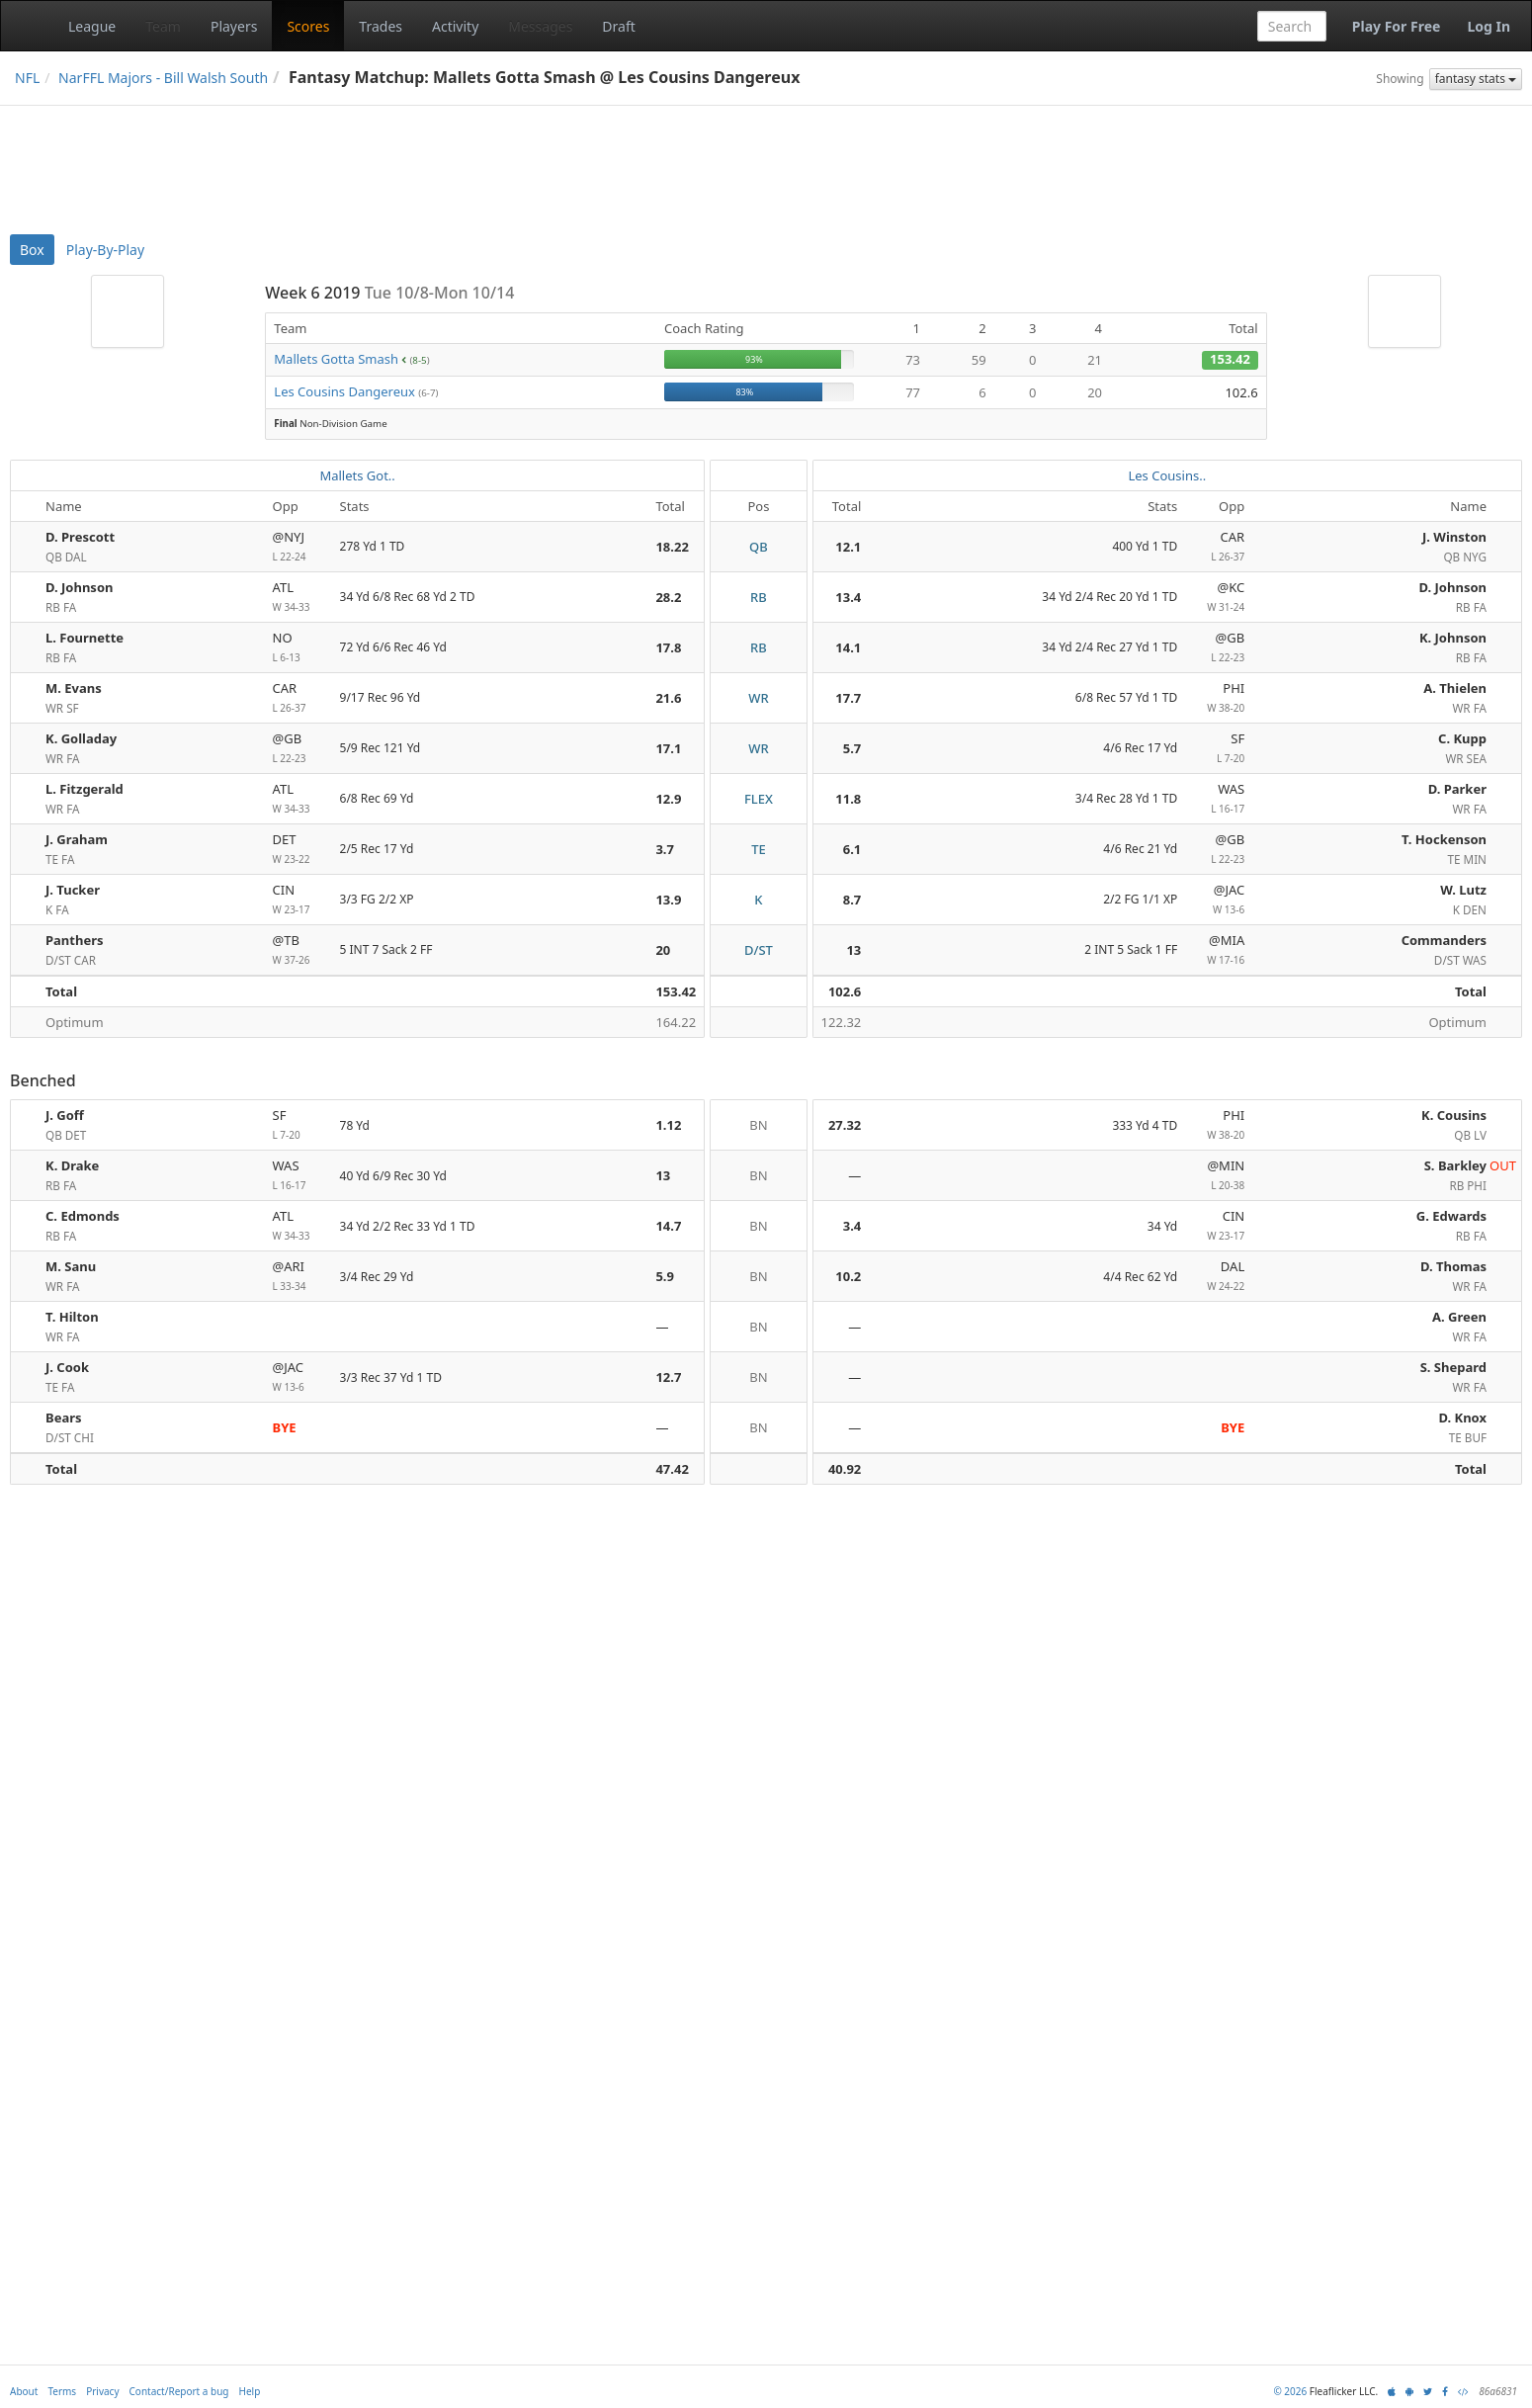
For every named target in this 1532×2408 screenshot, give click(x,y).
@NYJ (298, 547)
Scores (308, 26)
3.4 (852, 1226)
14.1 (848, 647)
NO (298, 648)
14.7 (668, 1226)
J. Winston (1454, 537)
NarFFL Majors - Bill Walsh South (163, 77)
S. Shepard (1453, 1367)
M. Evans (73, 688)
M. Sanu (70, 1266)
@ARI (298, 1276)
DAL (1218, 1276)
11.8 (848, 799)
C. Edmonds (82, 1216)
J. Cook (67, 1367)
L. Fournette (84, 637)
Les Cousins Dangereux (344, 391)
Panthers (74, 940)
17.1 (668, 748)
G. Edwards (1451, 1216)
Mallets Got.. (356, 475)
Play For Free (1396, 26)
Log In (1488, 26)
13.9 (668, 899)
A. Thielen (1455, 688)
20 (662, 950)
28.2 (668, 597)
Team (163, 26)
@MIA (1218, 950)
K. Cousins (1454, 1115)
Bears (63, 1417)
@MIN (1218, 1176)
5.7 (852, 748)
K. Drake (72, 1165)
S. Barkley (1455, 1165)
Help (250, 2391)
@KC (1218, 597)
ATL (298, 597)
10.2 (848, 1276)
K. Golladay (81, 738)
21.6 (668, 698)
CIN (298, 900)
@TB (298, 950)
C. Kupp (1462, 738)
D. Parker (1457, 789)
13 (853, 950)
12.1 (848, 547)
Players (234, 26)
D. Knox (1463, 1417)
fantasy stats (1475, 78)
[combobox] (1291, 26)
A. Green (1459, 1317)
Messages (540, 26)
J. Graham (76, 839)
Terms (61, 2391)
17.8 (668, 647)
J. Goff (64, 1115)
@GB (1218, 648)
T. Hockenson (1444, 839)
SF (1218, 749)
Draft (618, 26)
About (24, 2391)
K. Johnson (1453, 637)
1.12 (668, 1125)
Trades (380, 26)
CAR (1218, 547)
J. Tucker (72, 890)
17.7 (848, 698)
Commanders (1444, 940)
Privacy (102, 2391)
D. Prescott (80, 537)
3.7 (664, 849)
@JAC (1218, 900)
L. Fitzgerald (84, 789)
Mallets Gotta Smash (336, 359)
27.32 (844, 1125)
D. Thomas (1453, 1266)
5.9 (664, 1276)
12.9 (668, 799)
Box (32, 249)
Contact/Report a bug (179, 2391)
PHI (1218, 698)
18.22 (671, 547)
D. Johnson (79, 587)
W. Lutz (1463, 890)
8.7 (852, 899)
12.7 (668, 1377)
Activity (455, 26)
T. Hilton (72, 1317)
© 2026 (1290, 2391)
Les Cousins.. (1167, 475)
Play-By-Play (105, 249)
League (92, 26)
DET (298, 849)
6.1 (852, 849)
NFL (27, 77)
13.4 (848, 597)
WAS (1218, 799)
